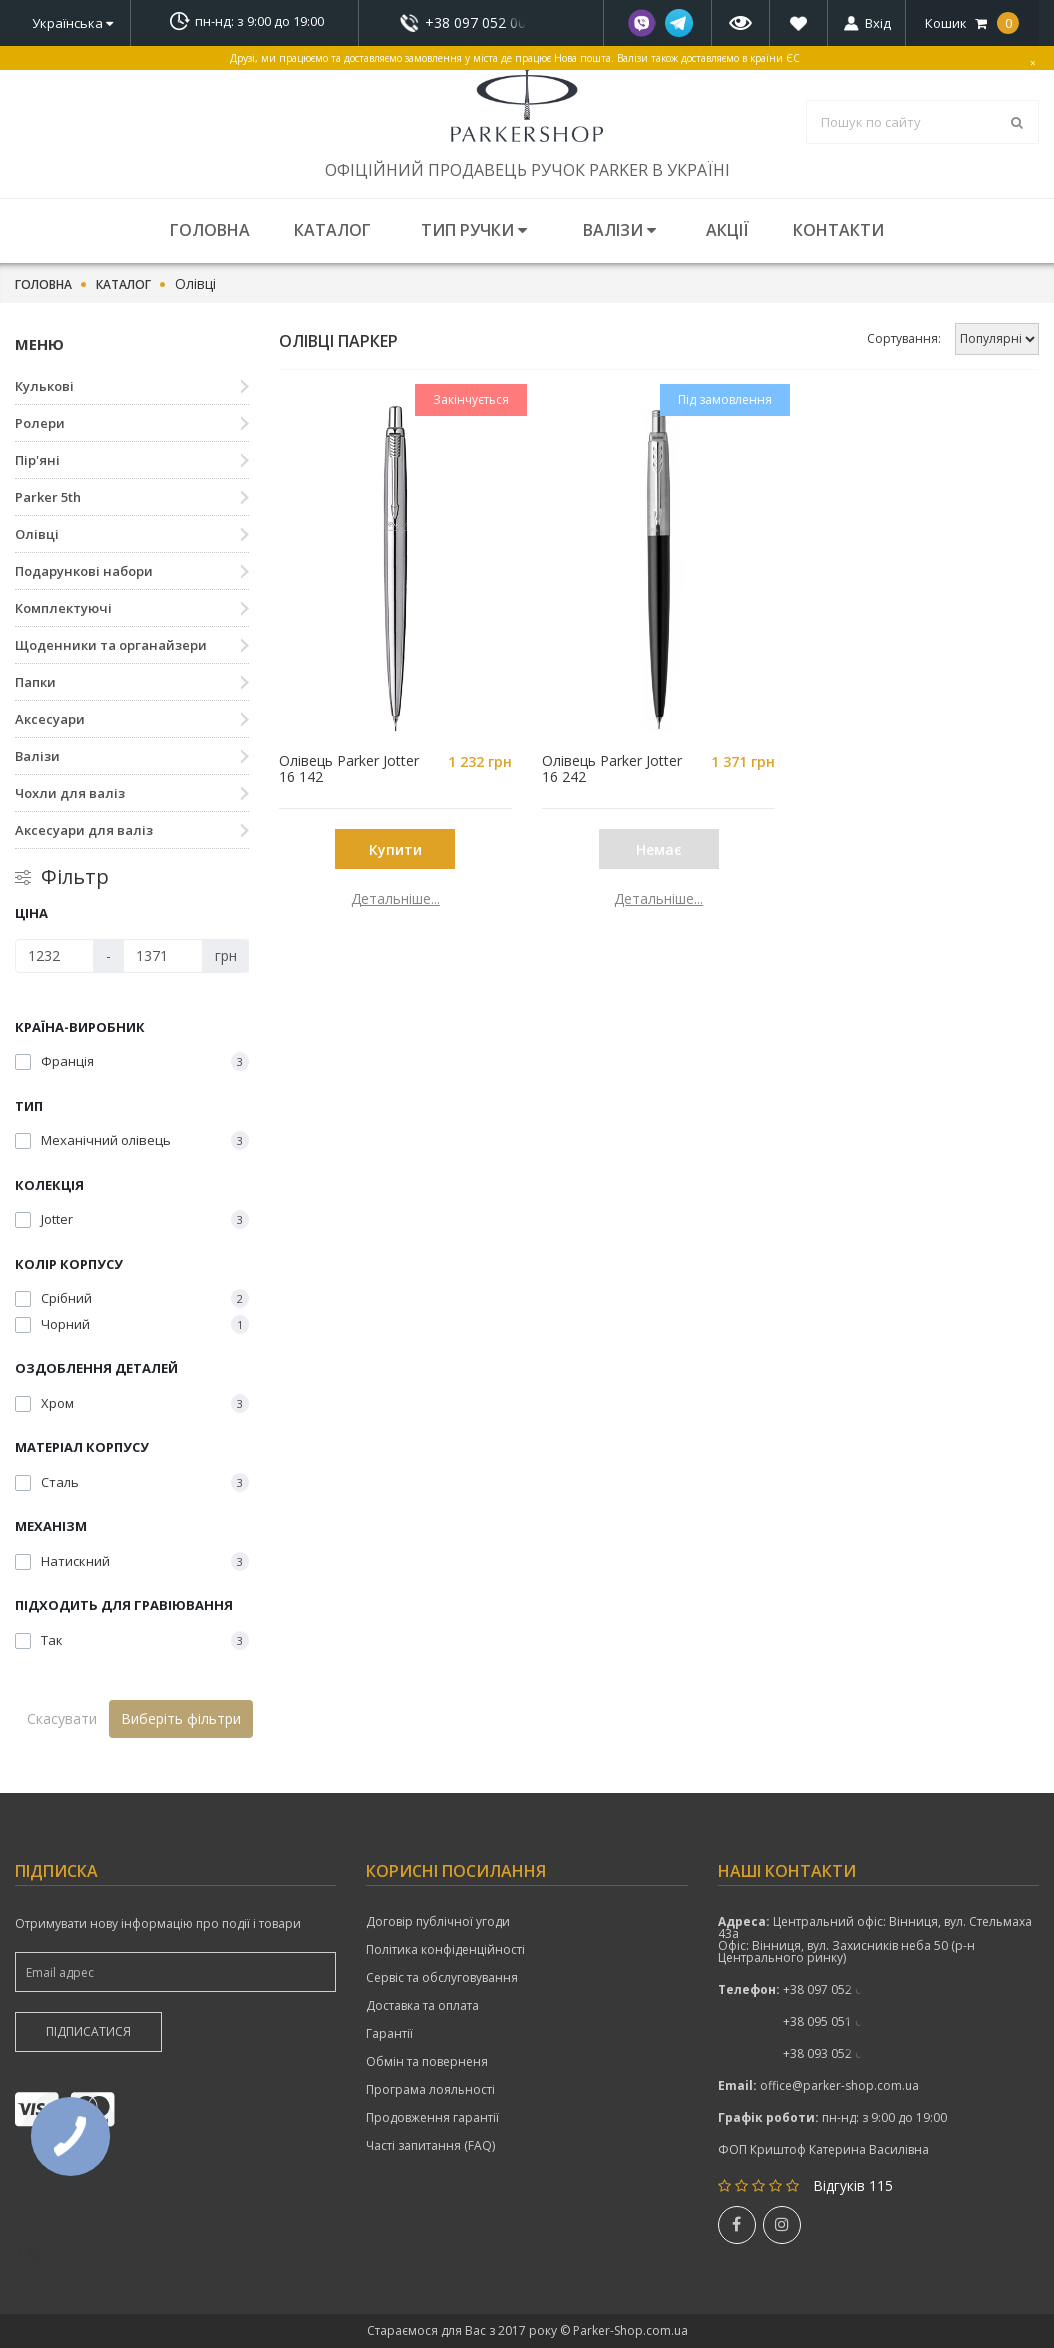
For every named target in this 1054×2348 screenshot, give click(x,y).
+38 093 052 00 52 (834, 2053)
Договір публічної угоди (438, 1922)
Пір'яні (37, 460)
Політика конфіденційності (445, 1950)
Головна (210, 230)
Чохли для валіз (70, 793)
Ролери (40, 423)
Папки (35, 682)
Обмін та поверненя (427, 2062)
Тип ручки (474, 230)
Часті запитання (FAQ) (430, 2146)
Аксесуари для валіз (84, 830)
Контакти (838, 230)
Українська (72, 23)
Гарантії (389, 2034)
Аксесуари (50, 719)
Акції (727, 230)
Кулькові (44, 386)
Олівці (37, 534)
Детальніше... (395, 899)
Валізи (619, 230)
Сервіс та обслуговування (442, 1978)
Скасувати (62, 1718)
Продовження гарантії (432, 2118)
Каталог (332, 230)
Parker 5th (48, 497)
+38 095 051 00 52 (834, 2021)
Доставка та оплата (422, 2006)
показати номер (481, 22)
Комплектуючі (63, 608)
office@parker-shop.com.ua (839, 2085)
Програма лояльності (430, 2090)
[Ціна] (54, 956)
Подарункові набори (84, 571)
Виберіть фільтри (181, 1718)
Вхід (878, 23)
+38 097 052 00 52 (481, 23)
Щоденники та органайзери (111, 645)
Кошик (972, 23)
